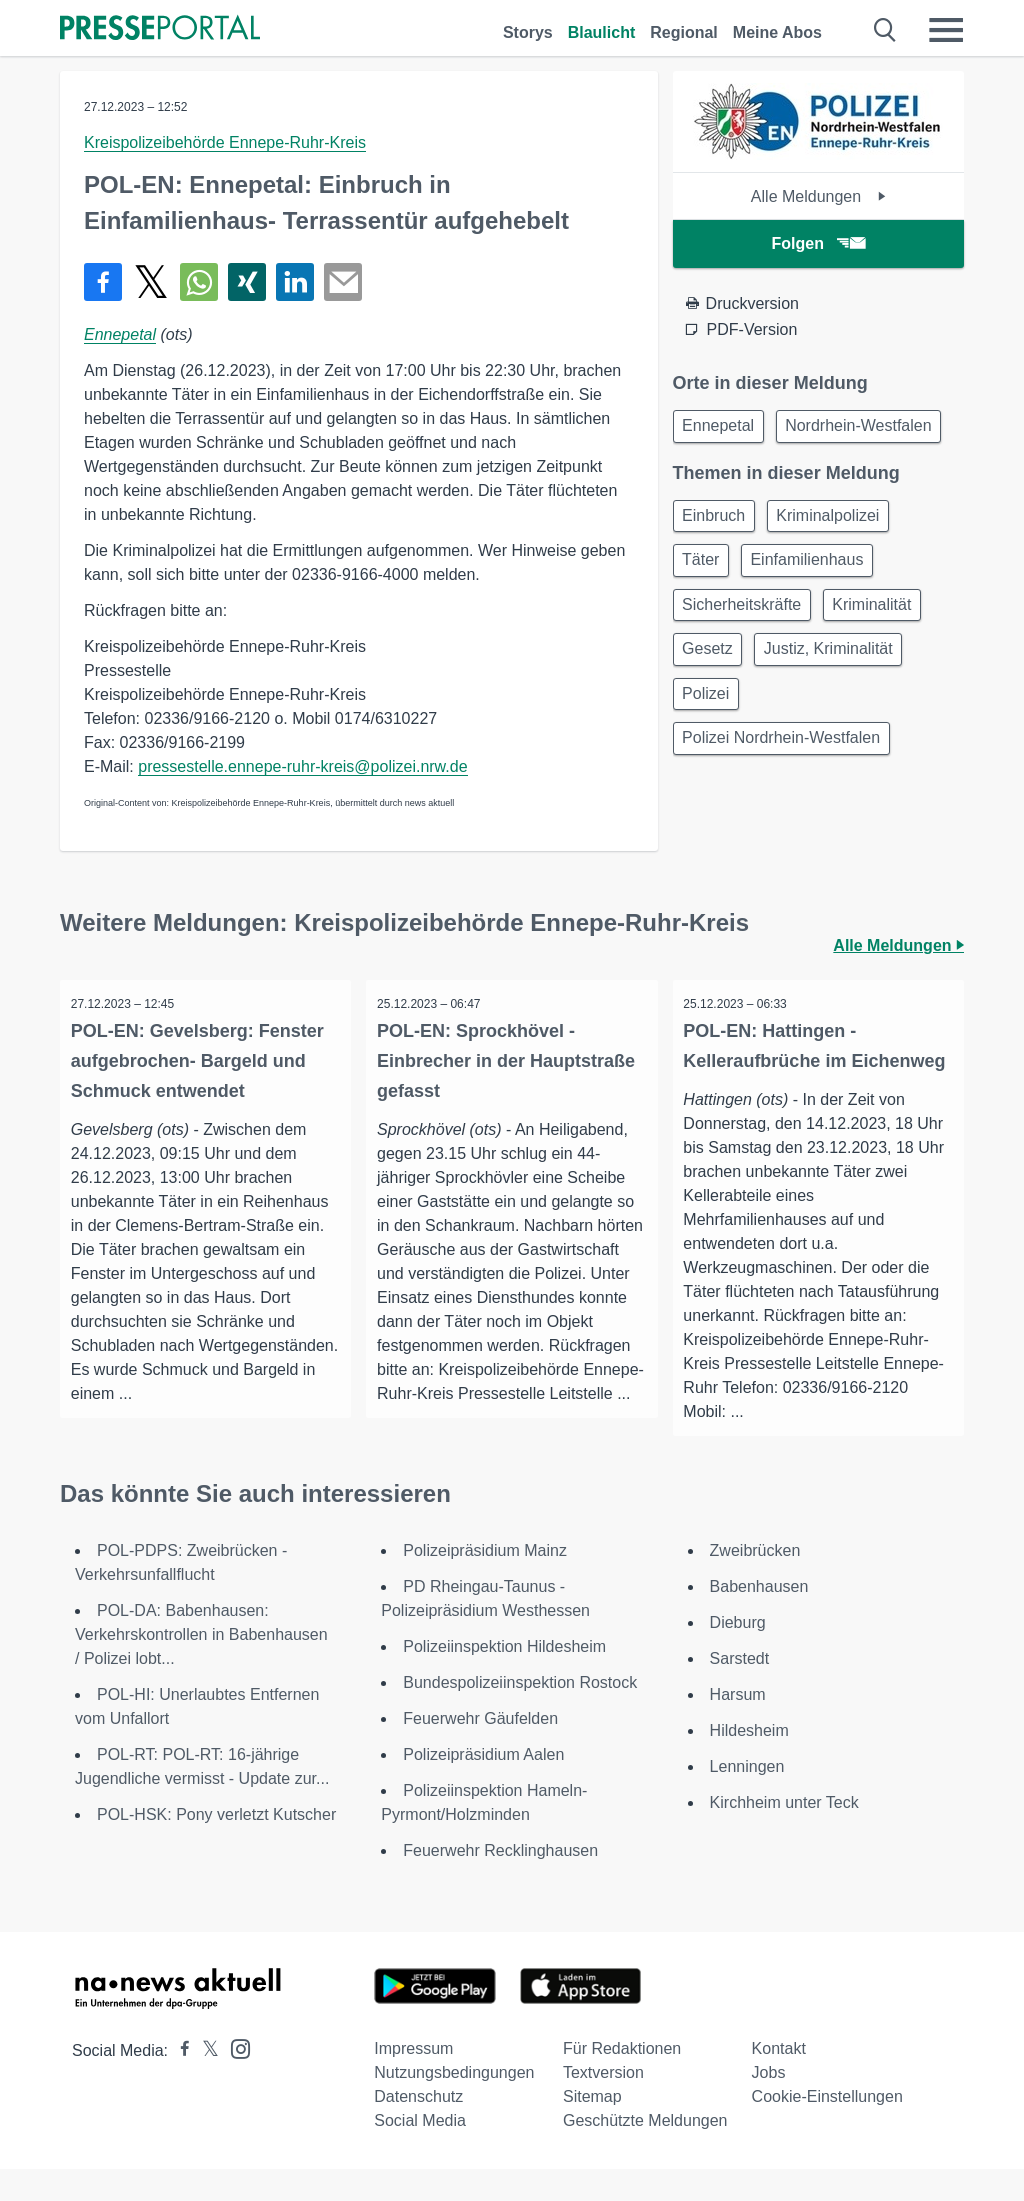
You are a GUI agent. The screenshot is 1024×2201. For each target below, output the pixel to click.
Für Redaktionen (622, 2080)
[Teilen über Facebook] (103, 282)
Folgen (818, 243)
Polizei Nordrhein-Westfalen (785, 808)
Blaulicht (602, 32)
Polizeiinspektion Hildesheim (504, 1678)
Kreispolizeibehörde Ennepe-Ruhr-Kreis (225, 142)
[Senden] (343, 282)
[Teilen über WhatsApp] (199, 282)
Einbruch (717, 568)
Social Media (420, 2152)
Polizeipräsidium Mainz (485, 1582)
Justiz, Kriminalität (838, 712)
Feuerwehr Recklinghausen (500, 1882)
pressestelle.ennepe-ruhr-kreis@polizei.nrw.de (302, 766)
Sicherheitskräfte (745, 664)
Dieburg (738, 1654)
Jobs (769, 2104)
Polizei (709, 760)
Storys (528, 32)
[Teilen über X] (151, 282)
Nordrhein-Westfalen (759, 475)
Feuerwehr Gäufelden (480, 1750)
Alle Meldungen (818, 196)
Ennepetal (120, 334)
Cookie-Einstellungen (827, 2128)
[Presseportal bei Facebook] (179, 2082)
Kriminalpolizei (838, 568)
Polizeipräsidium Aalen (483, 1786)
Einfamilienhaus (817, 616)
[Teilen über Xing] (247, 282)
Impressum (413, 2080)
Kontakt (779, 2080)
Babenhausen (759, 1618)
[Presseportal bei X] (204, 2082)
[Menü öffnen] (946, 30)
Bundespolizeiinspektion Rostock (520, 1714)
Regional (684, 32)
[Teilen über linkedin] (295, 282)
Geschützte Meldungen (645, 2152)
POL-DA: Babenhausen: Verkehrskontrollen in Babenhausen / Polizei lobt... (201, 1666)
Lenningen (747, 1798)
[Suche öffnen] (885, 30)
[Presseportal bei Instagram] (234, 2079)
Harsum (738, 1726)
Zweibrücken (755, 1582)
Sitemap (592, 2128)
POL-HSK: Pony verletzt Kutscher (216, 1846)
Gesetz (711, 712)
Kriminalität (882, 664)
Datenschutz (418, 2128)
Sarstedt (740, 1690)
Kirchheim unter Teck (784, 1834)
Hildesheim (749, 1762)
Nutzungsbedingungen (454, 2104)
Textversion (603, 2104)
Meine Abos (777, 32)
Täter (704, 616)
